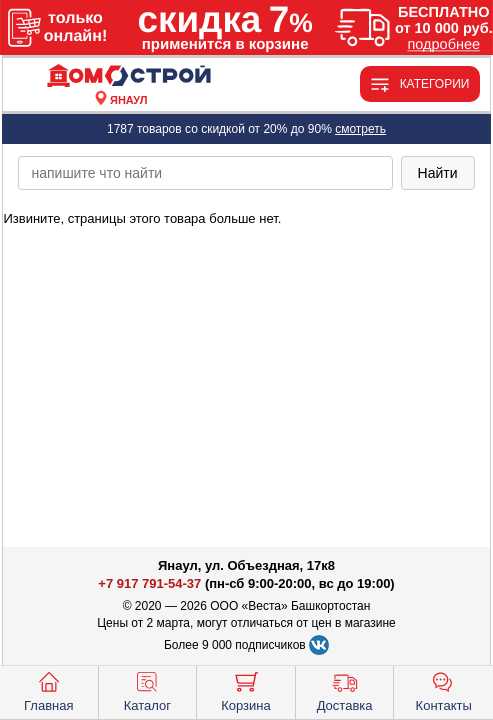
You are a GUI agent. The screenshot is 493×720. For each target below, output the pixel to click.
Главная (48, 690)
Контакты (444, 690)
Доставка (345, 690)
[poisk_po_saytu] (205, 173)
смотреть (360, 129)
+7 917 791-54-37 (149, 583)
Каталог (147, 690)
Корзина (246, 690)
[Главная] (129, 76)
